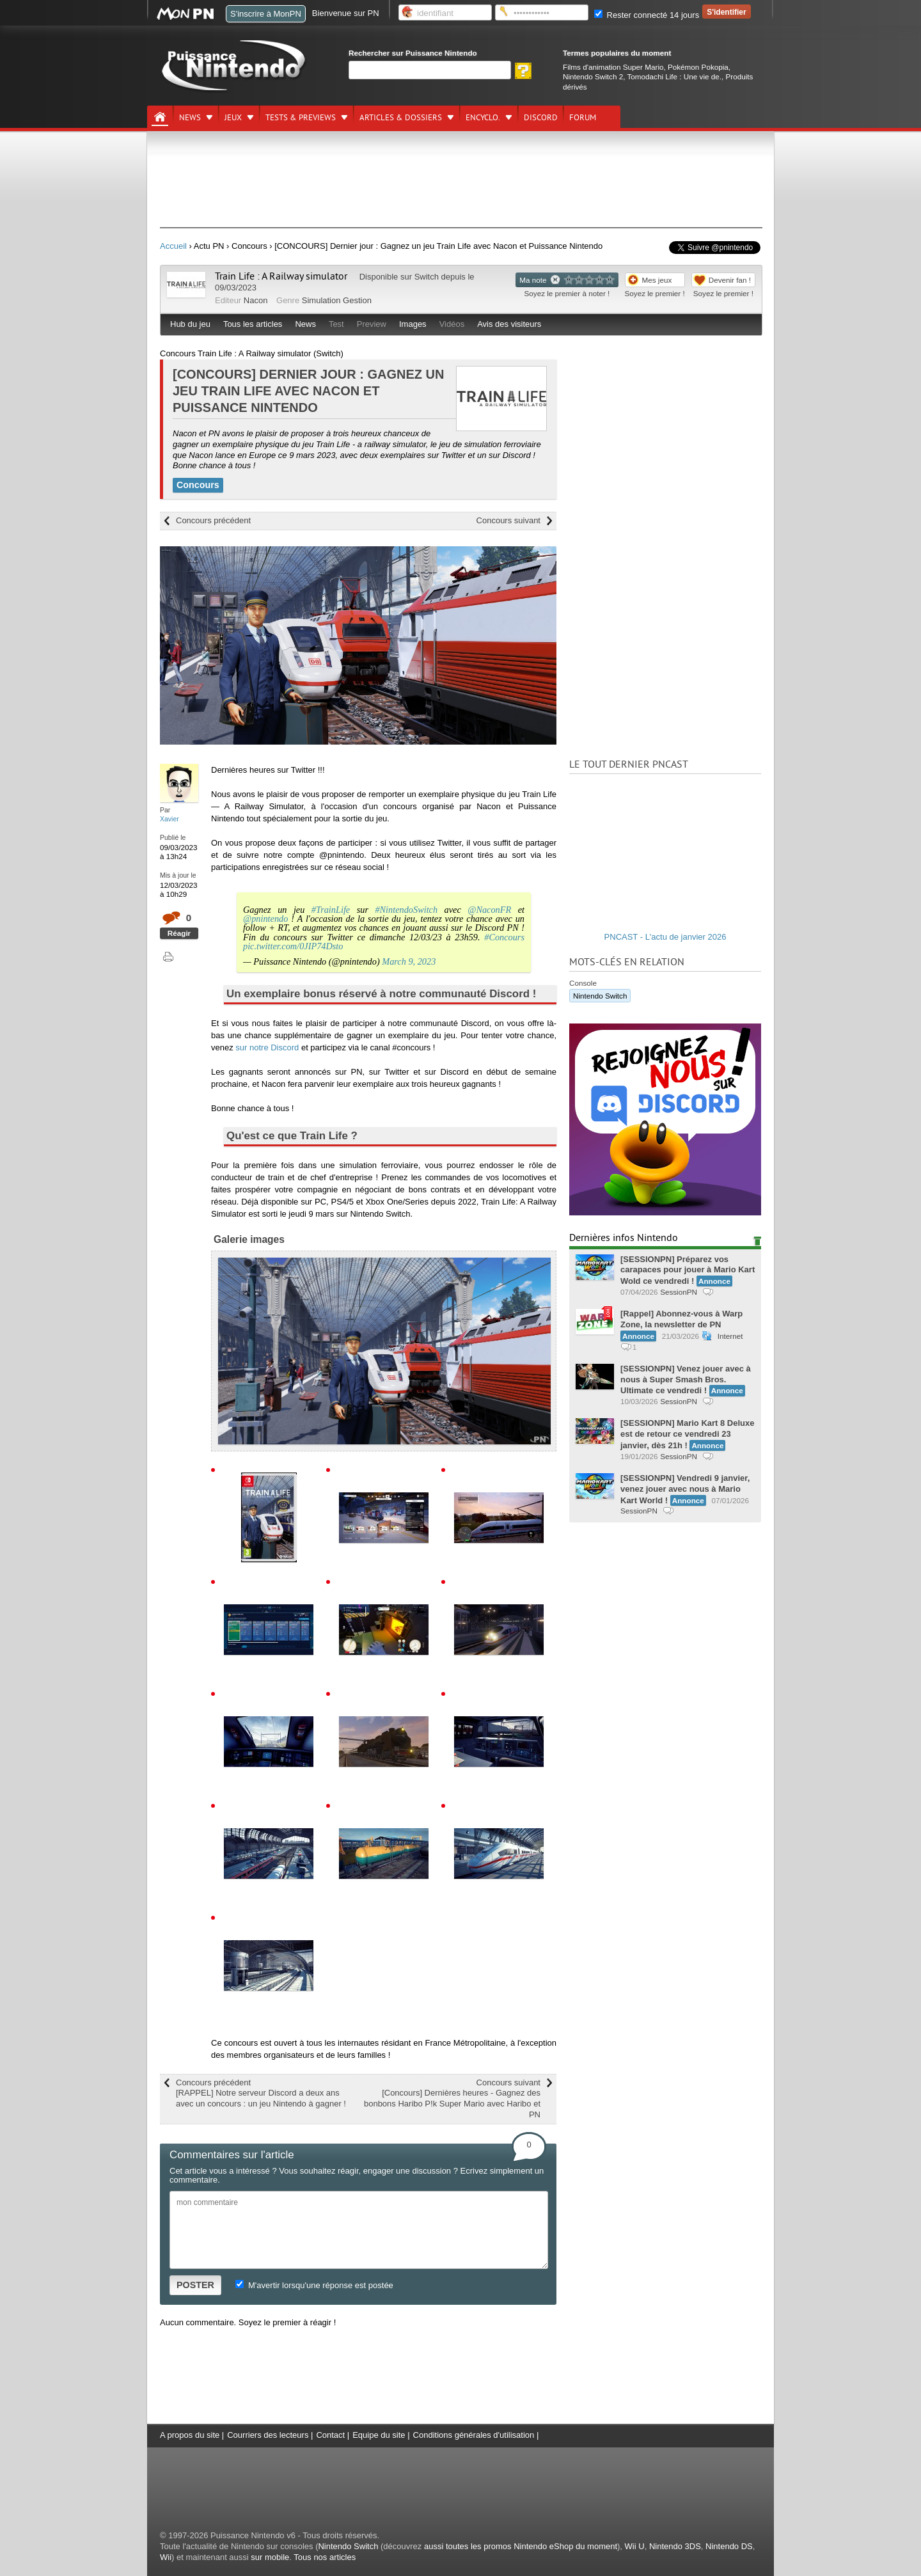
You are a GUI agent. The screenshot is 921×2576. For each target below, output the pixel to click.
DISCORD (541, 117)
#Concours (504, 937)
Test (336, 324)
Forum (582, 117)
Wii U (635, 2546)
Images (413, 324)
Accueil (173, 246)
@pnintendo (265, 918)
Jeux (233, 117)
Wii (165, 2557)
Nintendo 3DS (675, 2546)
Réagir (179, 933)
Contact (330, 2435)
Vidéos (452, 324)
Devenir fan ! (730, 280)
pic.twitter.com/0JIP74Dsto (293, 946)
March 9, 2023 (409, 961)
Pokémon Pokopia (698, 67)
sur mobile (270, 2557)
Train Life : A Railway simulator (281, 276)
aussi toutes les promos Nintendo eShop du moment (520, 2546)
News (190, 117)
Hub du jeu (190, 324)
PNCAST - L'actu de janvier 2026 (665, 937)
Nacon (256, 300)
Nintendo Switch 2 (593, 76)
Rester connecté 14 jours (646, 15)
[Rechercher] (430, 70)
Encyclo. (483, 117)
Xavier (169, 819)
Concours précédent (213, 520)
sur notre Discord (267, 1047)
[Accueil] (160, 117)
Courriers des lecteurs (267, 2435)
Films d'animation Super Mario (613, 67)
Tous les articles (252, 324)
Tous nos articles (325, 2557)
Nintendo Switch (600, 996)
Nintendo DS (729, 2546)
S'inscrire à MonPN (265, 14)
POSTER (195, 2285)
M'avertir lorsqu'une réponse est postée (314, 2285)
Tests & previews (300, 117)
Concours (198, 485)
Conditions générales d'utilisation (474, 2435)
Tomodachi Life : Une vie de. (674, 76)
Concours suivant (508, 520)
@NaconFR (489, 910)
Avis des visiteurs (509, 324)
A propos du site (189, 2435)
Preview (371, 324)
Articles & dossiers (400, 117)
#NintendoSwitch (406, 910)
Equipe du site (378, 2435)
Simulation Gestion (337, 300)
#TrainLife (330, 910)
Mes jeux (657, 280)
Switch (426, 276)
